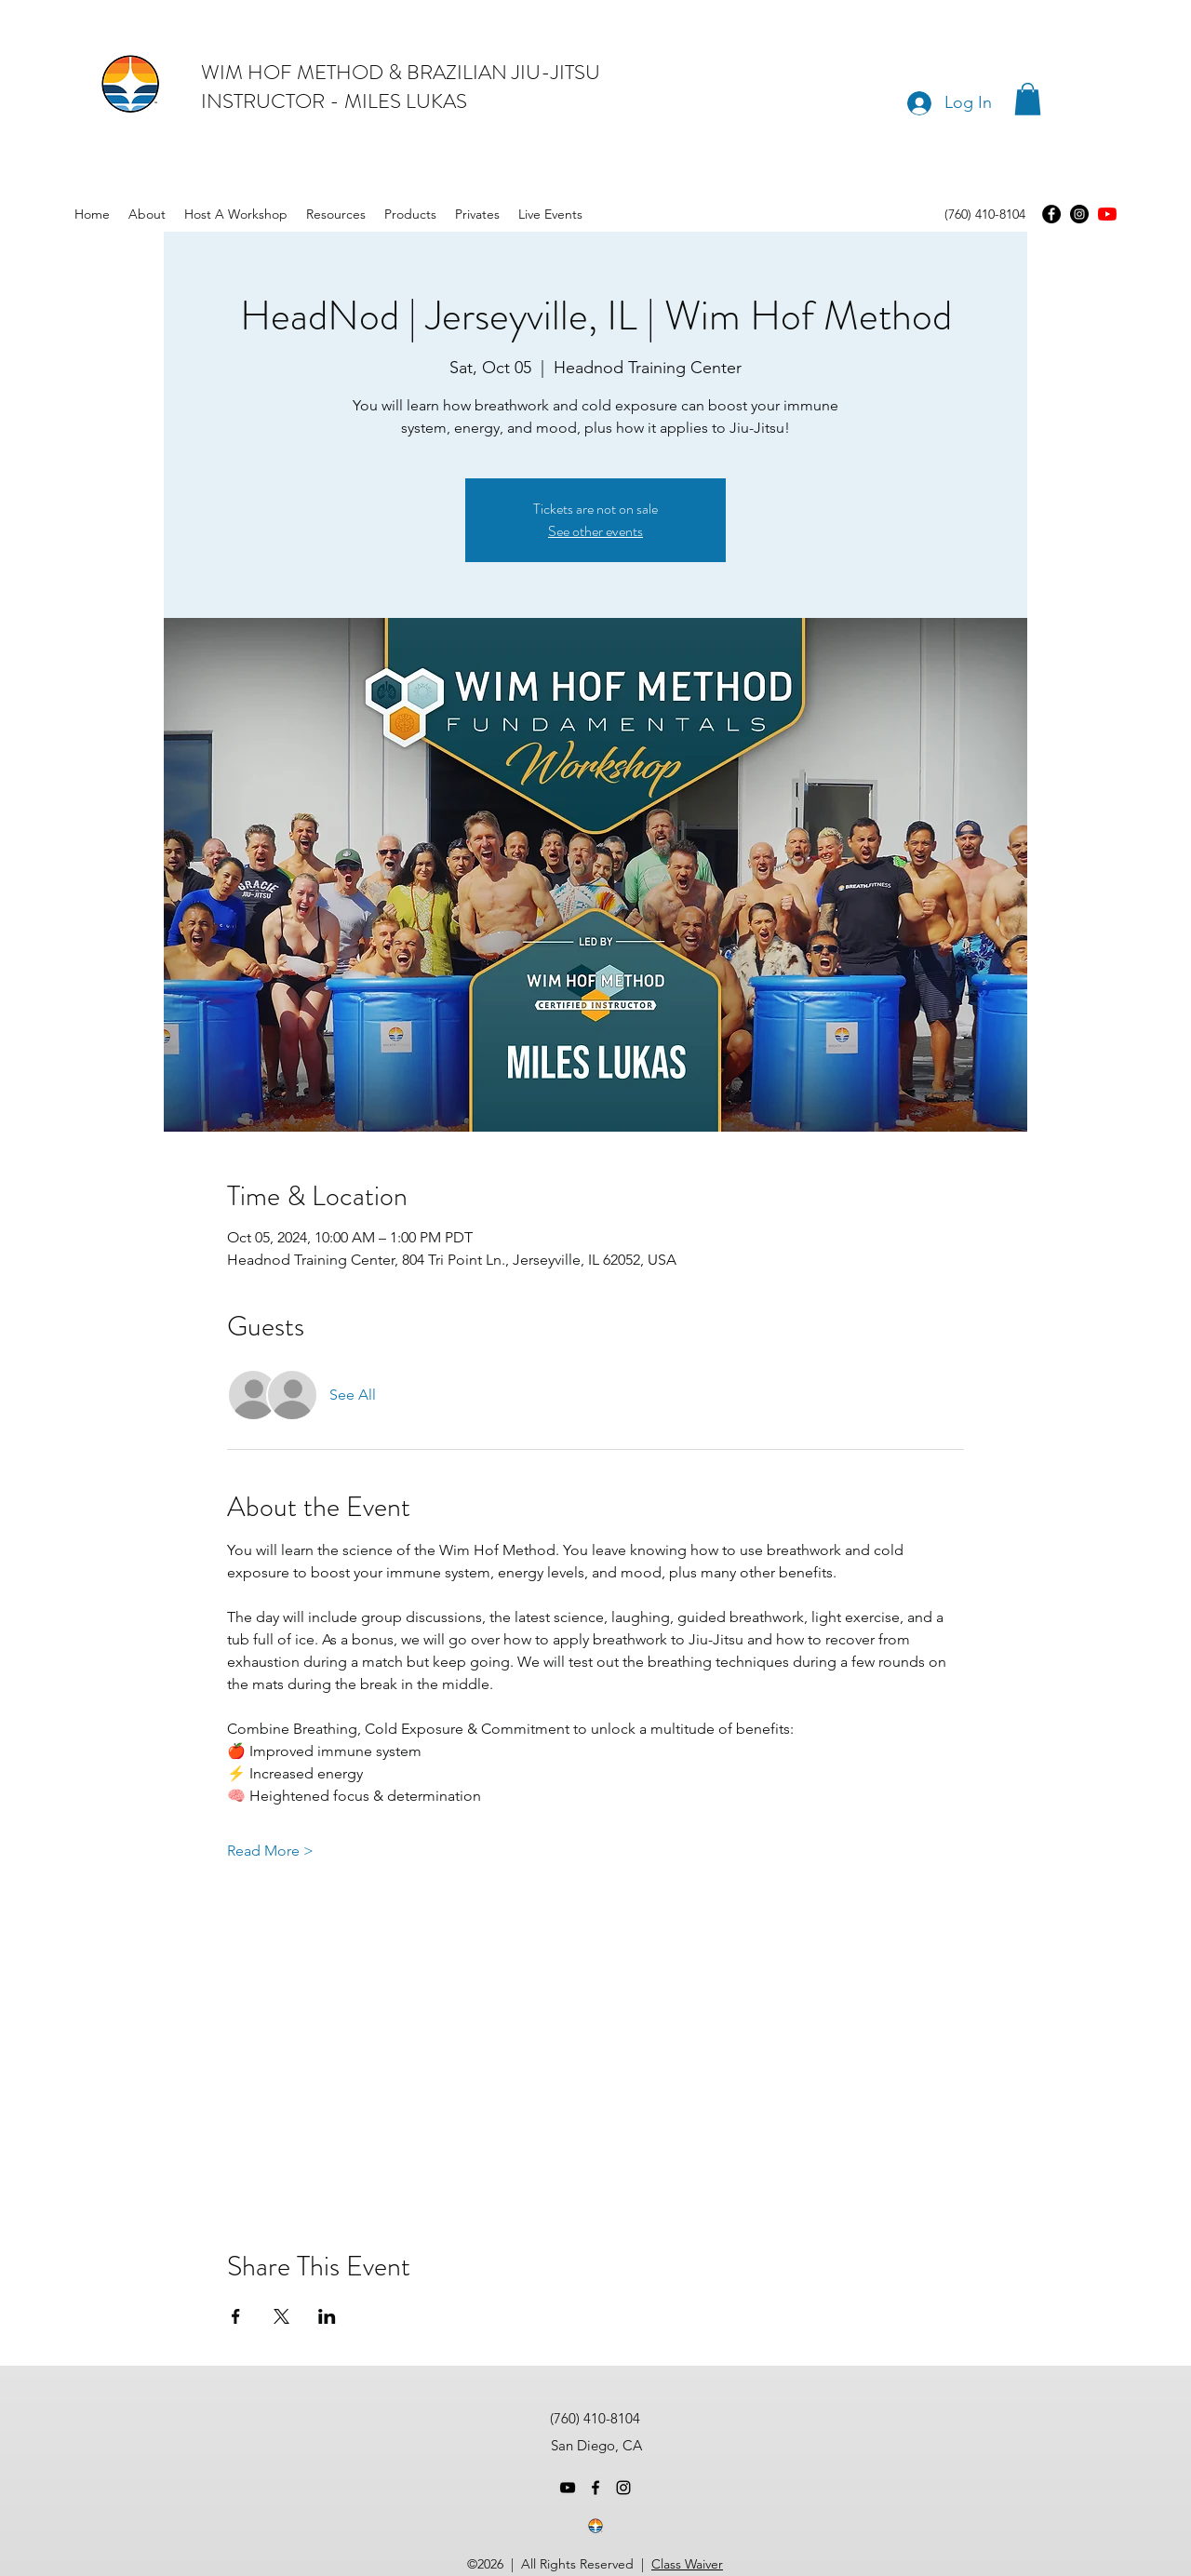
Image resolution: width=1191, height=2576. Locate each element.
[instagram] (623, 2487)
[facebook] (595, 2487)
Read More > (270, 1850)
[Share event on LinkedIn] (327, 2316)
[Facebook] (1051, 214)
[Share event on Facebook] (236, 2316)
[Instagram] (1079, 214)
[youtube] (1107, 214)
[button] (1027, 99)
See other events (595, 531)
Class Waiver (687, 2564)
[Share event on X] (281, 2316)
